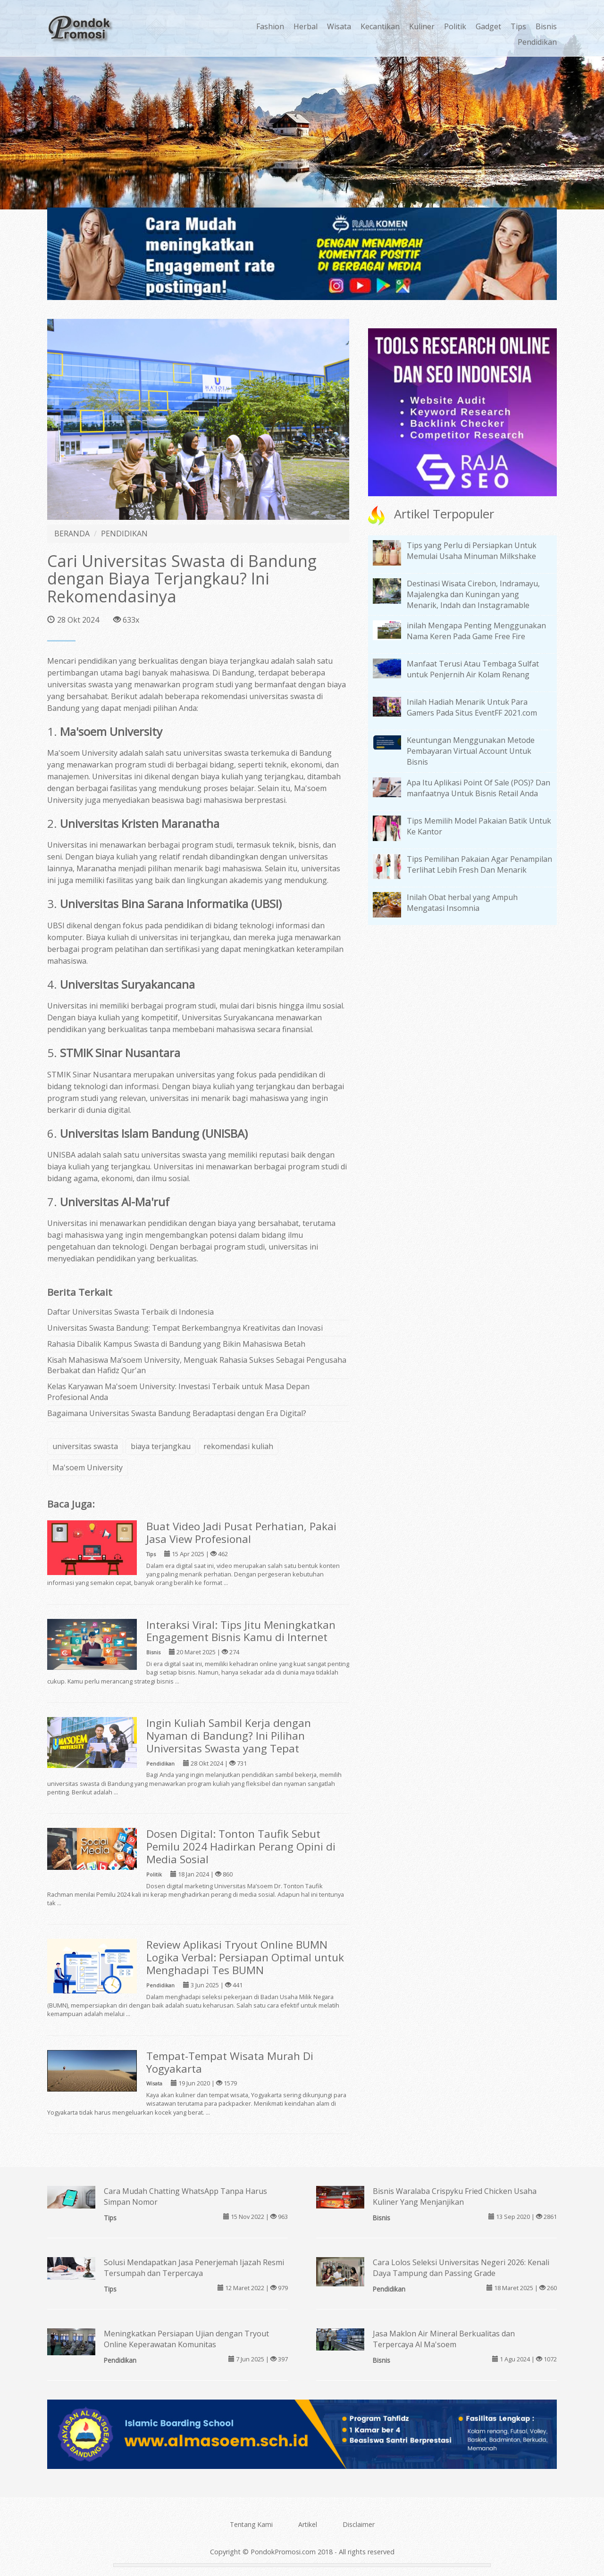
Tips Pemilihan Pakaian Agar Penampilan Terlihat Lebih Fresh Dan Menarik (479, 864)
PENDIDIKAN (124, 533)
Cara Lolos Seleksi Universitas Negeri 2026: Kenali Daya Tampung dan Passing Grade (461, 2267)
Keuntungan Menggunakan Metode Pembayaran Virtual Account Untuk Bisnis (471, 751)
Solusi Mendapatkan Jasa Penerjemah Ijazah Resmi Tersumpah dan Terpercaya (194, 2267)
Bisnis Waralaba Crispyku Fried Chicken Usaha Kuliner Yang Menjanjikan (455, 2196)
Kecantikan (380, 26)
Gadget (488, 26)
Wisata (339, 26)
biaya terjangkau (161, 1446)
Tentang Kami (251, 2524)
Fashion (270, 26)
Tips (518, 26)
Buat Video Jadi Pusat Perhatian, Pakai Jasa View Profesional (241, 1532)
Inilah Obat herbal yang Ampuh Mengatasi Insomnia (462, 902)
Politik (455, 26)
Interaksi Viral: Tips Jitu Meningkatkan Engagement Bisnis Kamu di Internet (241, 1631)
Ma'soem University (87, 1467)
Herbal (306, 26)
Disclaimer (359, 2524)
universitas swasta (85, 1446)
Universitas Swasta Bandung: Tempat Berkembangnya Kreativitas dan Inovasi (185, 1328)
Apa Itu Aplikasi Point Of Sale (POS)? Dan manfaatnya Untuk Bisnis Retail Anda (478, 788)
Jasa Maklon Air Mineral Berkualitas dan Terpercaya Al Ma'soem (444, 2339)
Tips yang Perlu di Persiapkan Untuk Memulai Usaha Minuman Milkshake (472, 550)
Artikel (307, 2524)
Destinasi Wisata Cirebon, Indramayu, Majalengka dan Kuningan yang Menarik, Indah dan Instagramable (473, 594)
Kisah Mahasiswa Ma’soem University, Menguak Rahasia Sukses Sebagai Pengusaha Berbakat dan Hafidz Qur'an (196, 1365)
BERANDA (72, 533)
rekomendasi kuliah (238, 1446)
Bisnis (546, 26)
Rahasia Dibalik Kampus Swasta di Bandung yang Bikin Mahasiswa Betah (176, 1344)
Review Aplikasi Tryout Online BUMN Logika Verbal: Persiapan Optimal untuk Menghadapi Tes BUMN (245, 1957)
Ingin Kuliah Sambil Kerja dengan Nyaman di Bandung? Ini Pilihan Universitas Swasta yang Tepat (228, 1736)
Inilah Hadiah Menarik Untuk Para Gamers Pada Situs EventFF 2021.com (472, 707)
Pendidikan (537, 42)
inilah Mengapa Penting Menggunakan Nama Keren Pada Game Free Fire (476, 631)
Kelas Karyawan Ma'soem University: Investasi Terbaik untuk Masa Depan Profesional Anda (178, 1391)
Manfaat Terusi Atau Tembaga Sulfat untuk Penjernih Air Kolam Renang (473, 669)
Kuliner (422, 26)
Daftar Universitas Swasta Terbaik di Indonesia (130, 1312)
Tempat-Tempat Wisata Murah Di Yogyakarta (229, 2062)
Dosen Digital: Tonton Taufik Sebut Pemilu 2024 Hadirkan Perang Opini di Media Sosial (241, 1846)
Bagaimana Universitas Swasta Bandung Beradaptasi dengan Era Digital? (176, 1413)
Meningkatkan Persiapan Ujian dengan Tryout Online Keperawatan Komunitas (186, 2339)
